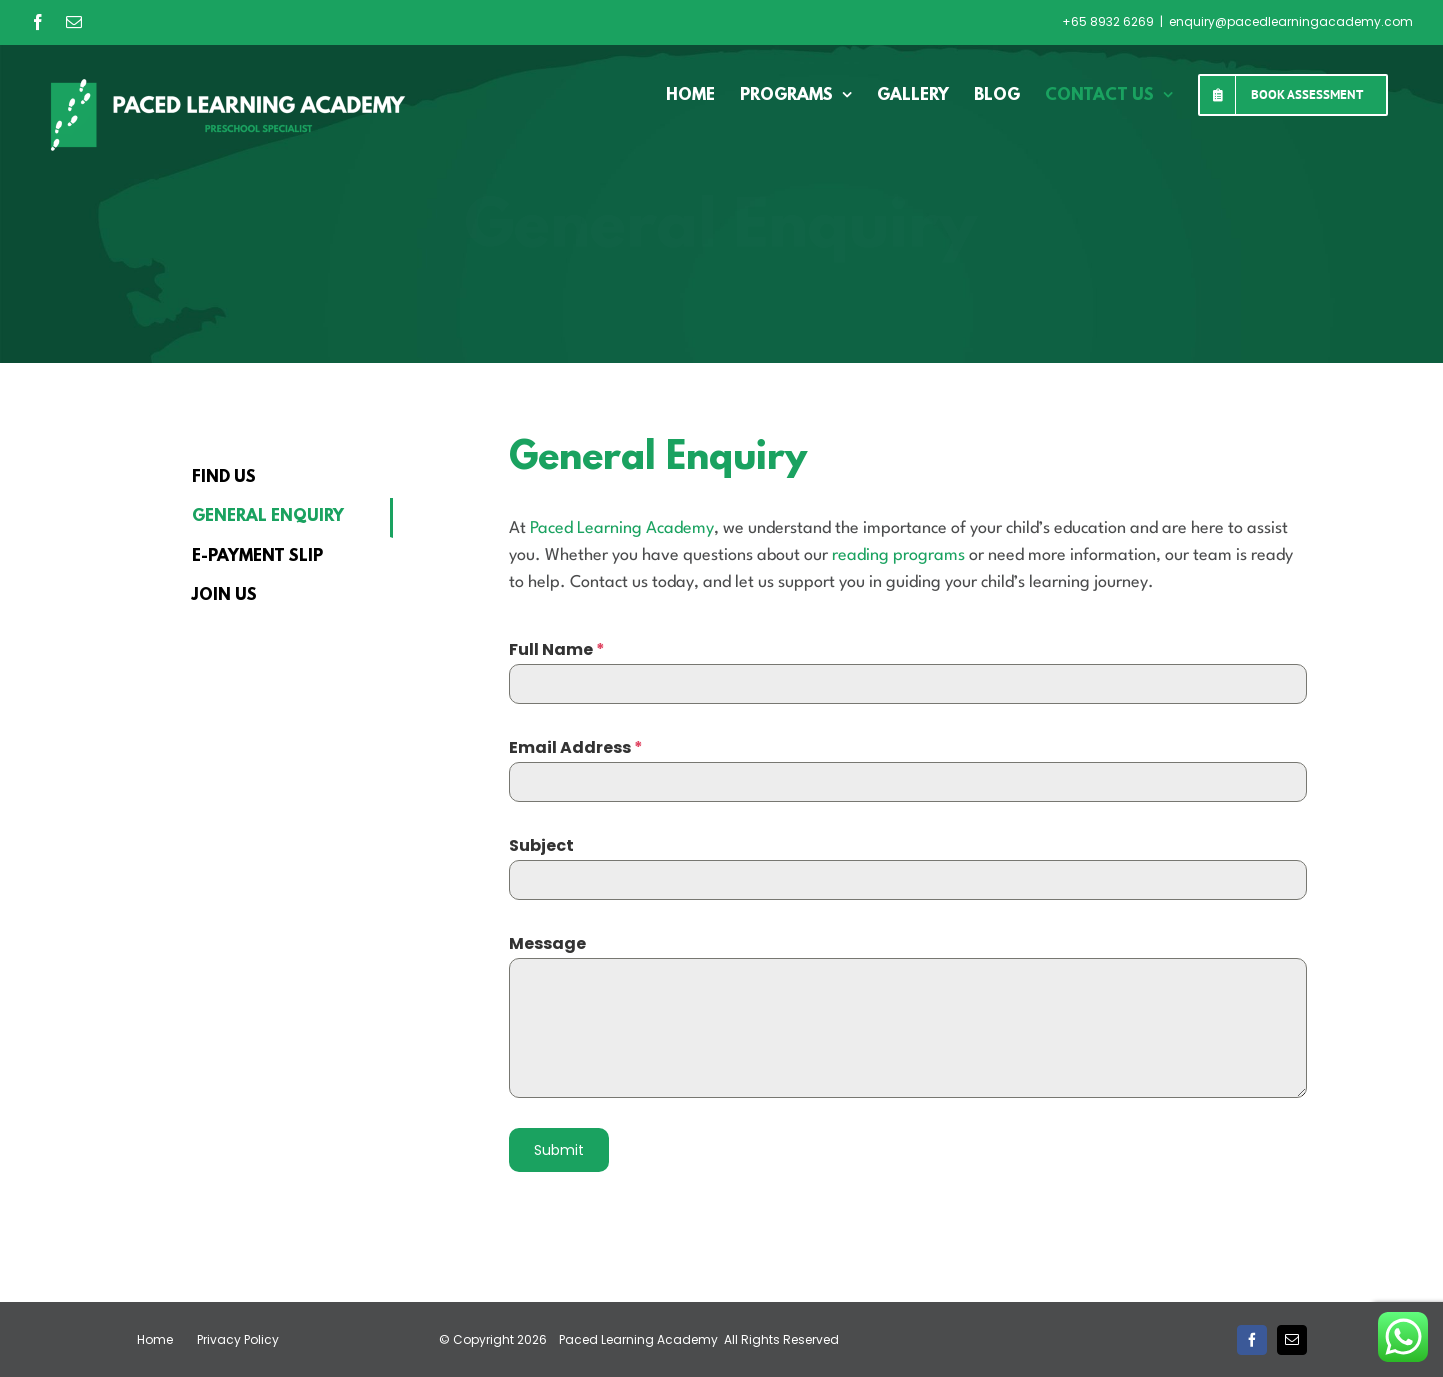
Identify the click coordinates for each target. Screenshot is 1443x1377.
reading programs (898, 555)
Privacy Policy (238, 1339)
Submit (559, 1150)
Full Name (557, 649)
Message (547, 943)
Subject (541, 845)
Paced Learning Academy (622, 528)
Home (155, 1339)
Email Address (576, 747)
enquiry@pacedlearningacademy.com (1291, 21)
